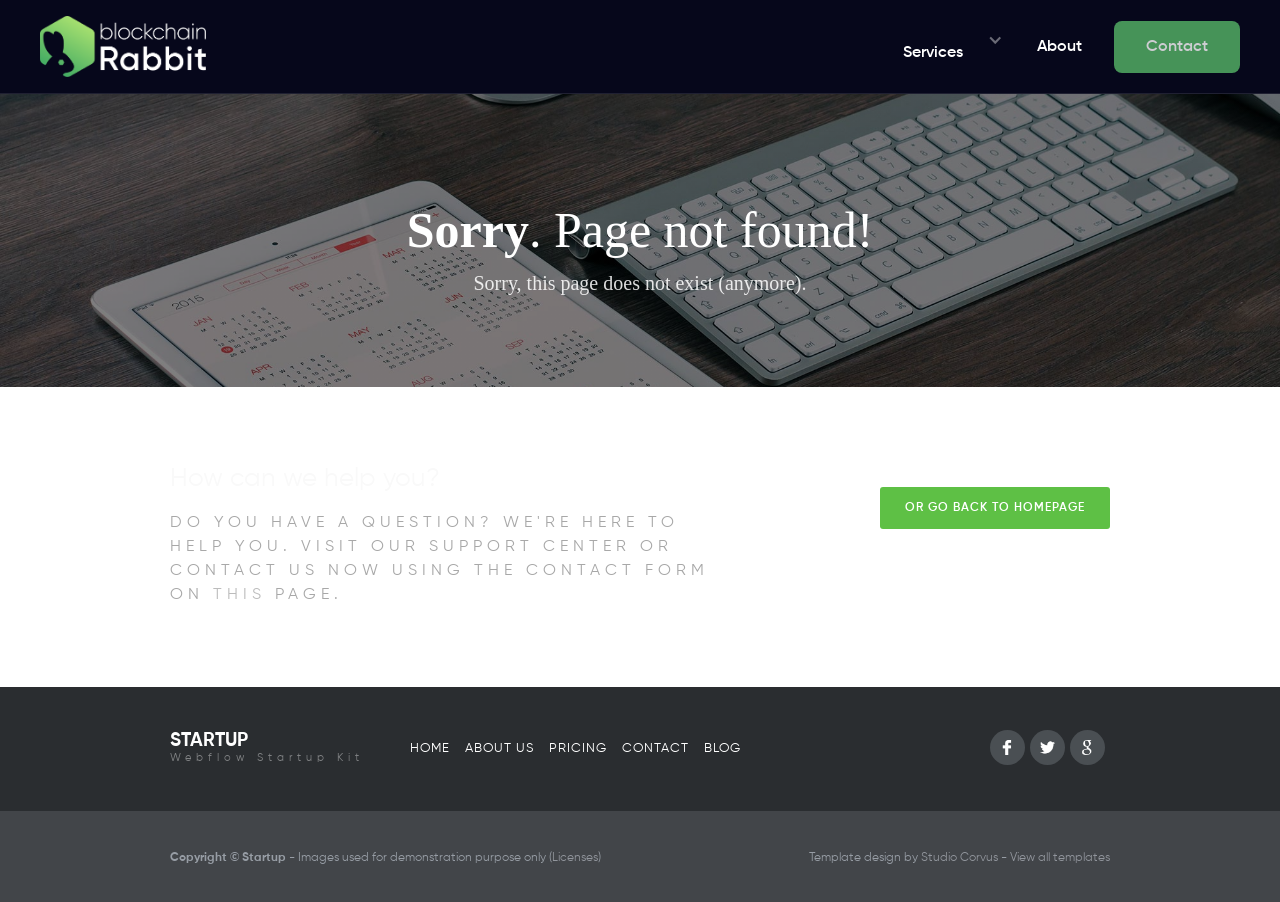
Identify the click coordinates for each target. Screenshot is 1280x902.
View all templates (1060, 858)
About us (499, 748)
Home (430, 748)
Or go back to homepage (995, 508)
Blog (722, 748)
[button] (947, 47)
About (1059, 47)
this (239, 595)
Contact (1177, 47)
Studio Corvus (959, 858)
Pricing (578, 748)
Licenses (575, 858)
